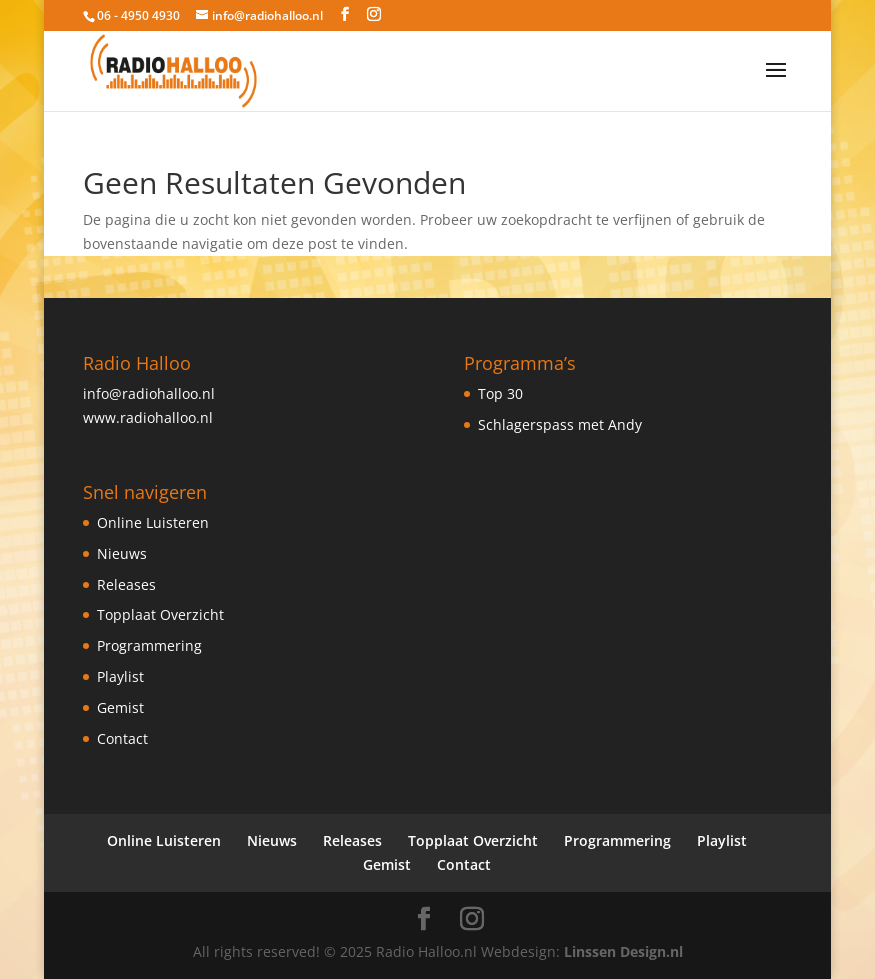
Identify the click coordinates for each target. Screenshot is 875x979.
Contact (122, 738)
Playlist (120, 676)
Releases (126, 584)
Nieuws (122, 553)
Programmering (149, 645)
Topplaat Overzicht (160, 614)
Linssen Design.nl (623, 951)
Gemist (120, 707)
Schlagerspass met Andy (560, 424)
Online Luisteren (153, 522)
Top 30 (500, 393)
